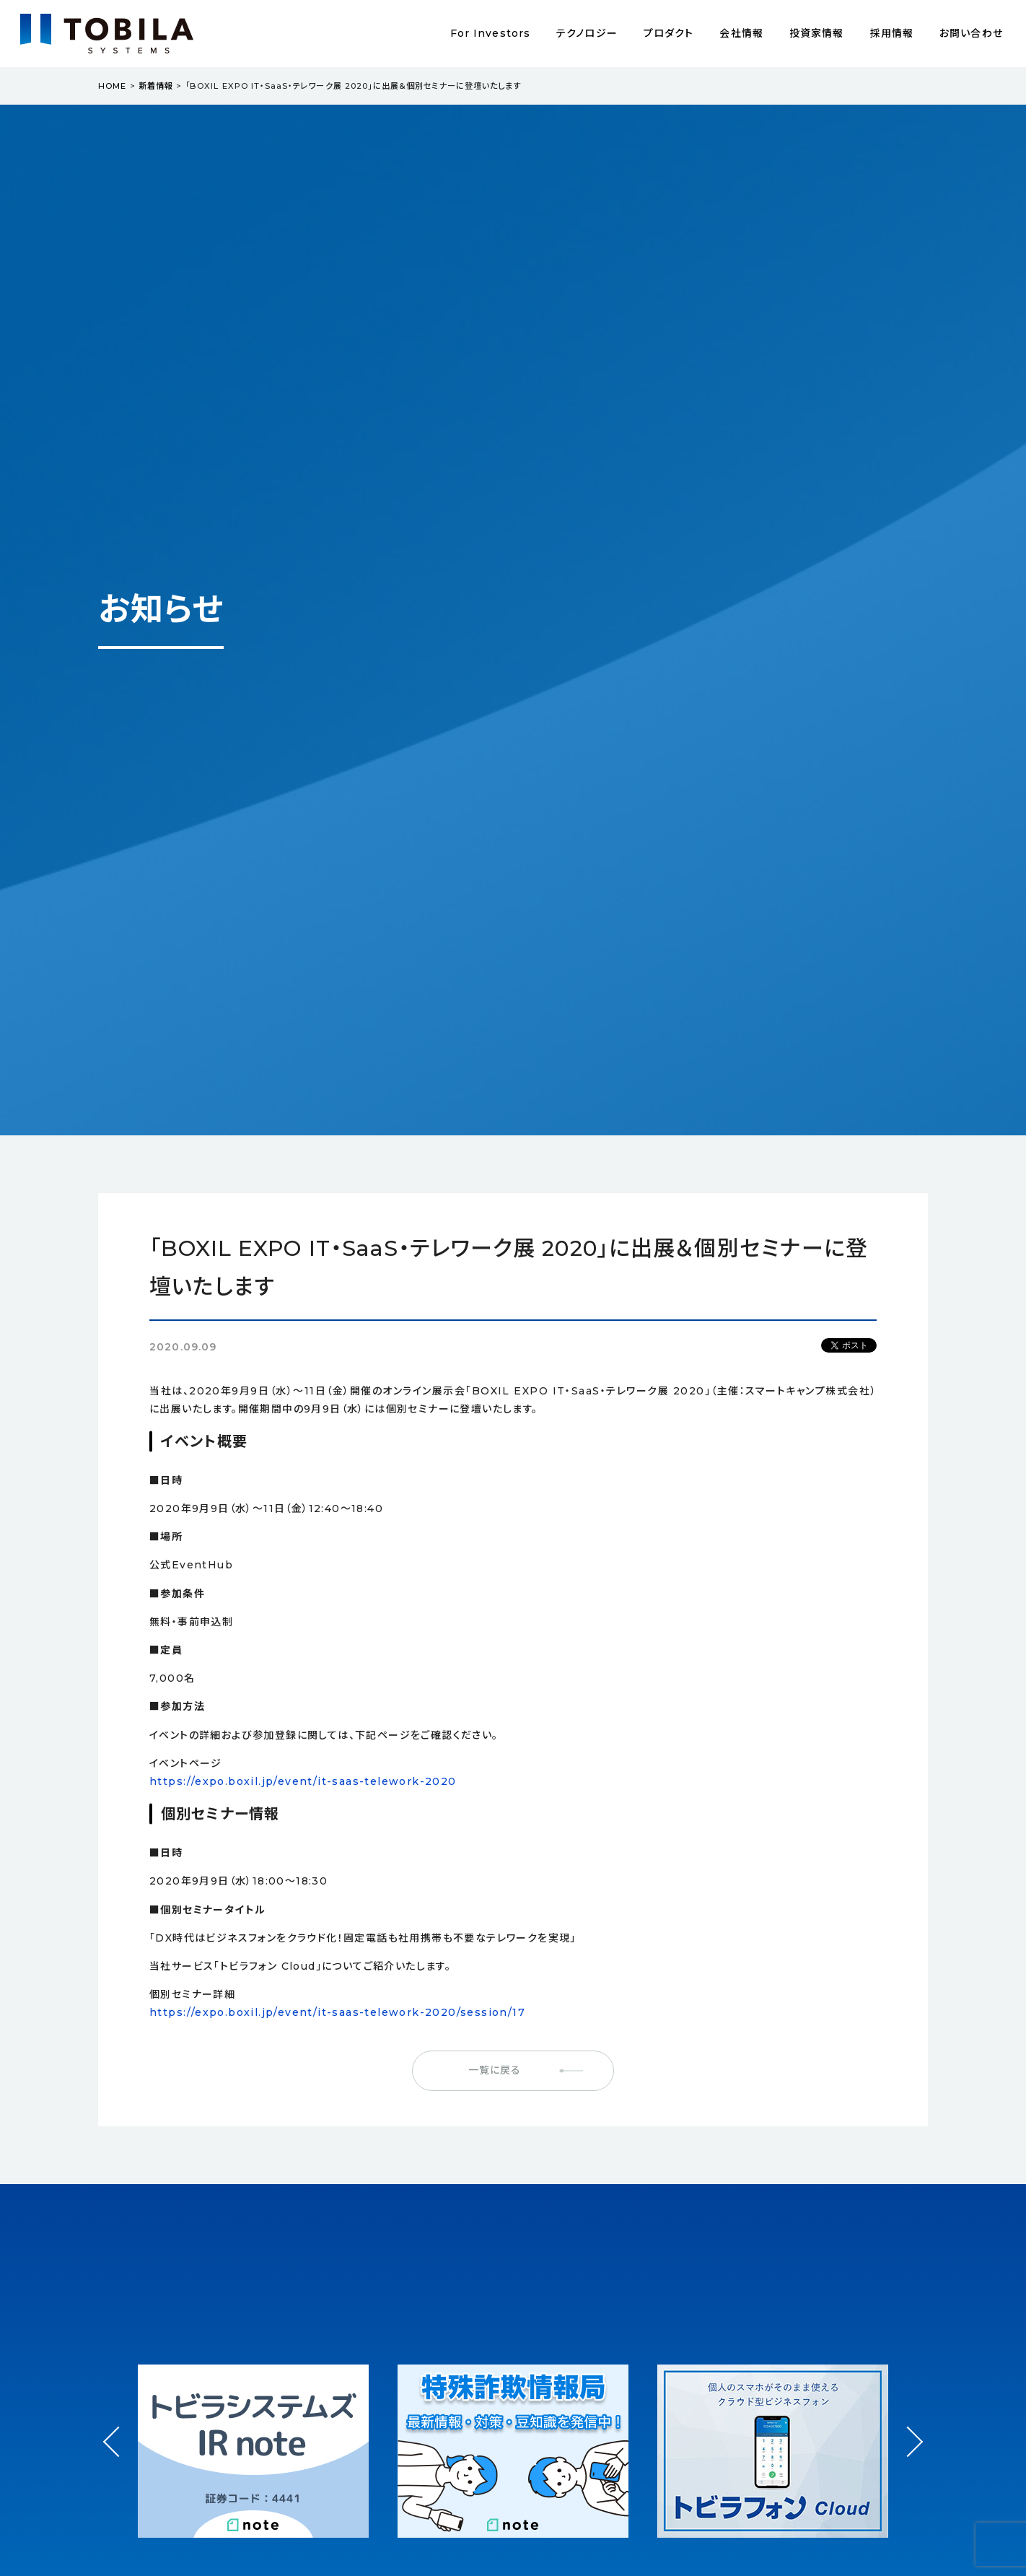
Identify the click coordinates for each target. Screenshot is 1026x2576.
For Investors (490, 33)
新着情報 (156, 86)
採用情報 (891, 33)
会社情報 (741, 33)
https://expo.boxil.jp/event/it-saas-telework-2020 (303, 1781)
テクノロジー (587, 33)
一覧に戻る (495, 2070)
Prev (119, 2455)
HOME (112, 86)
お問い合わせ (971, 33)
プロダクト (669, 33)
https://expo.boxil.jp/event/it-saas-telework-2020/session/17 (337, 2012)
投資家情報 (816, 33)
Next (907, 2428)
